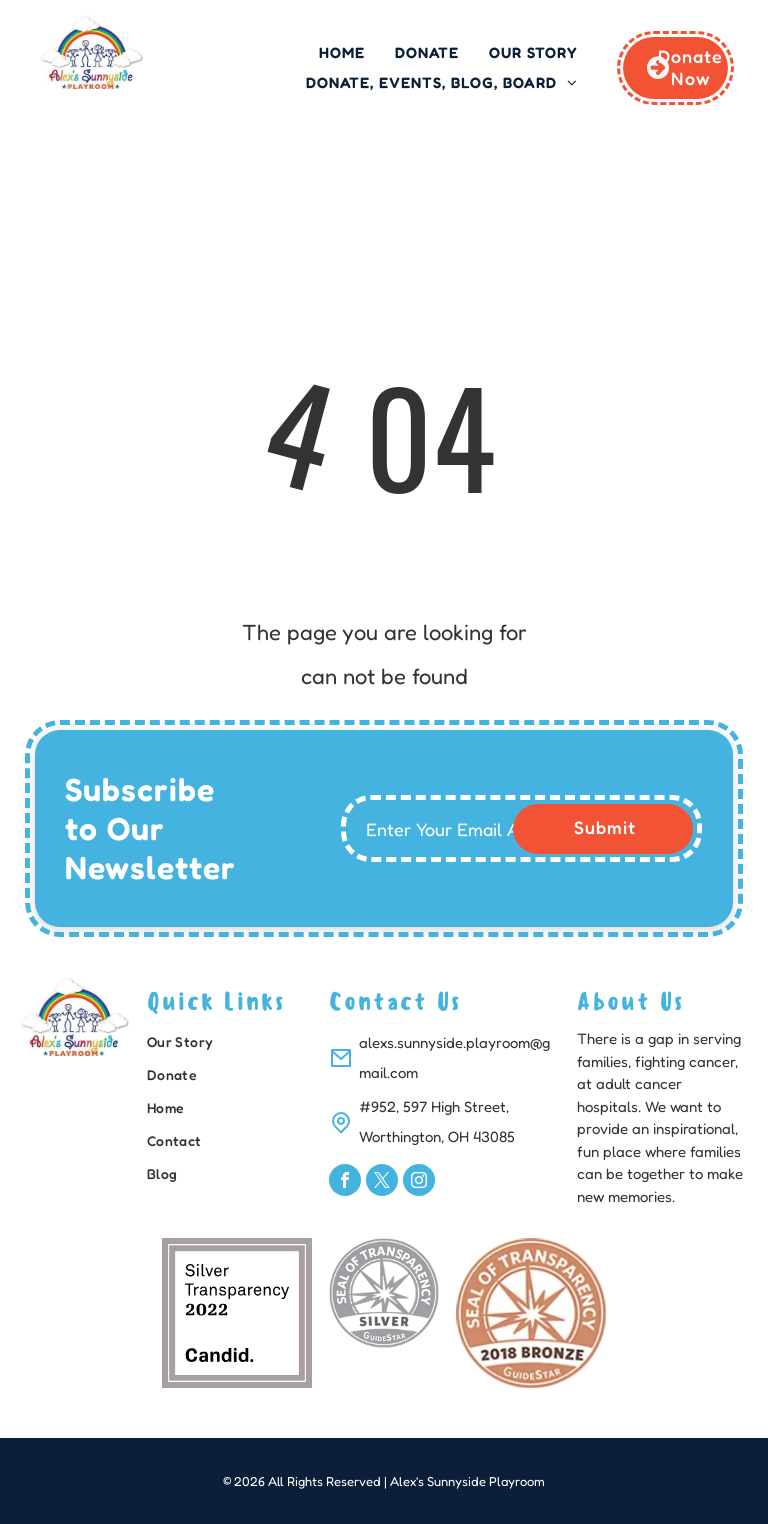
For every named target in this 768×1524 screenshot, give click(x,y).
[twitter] (382, 1182)
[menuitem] (342, 53)
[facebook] (345, 1182)
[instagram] (419, 1182)
